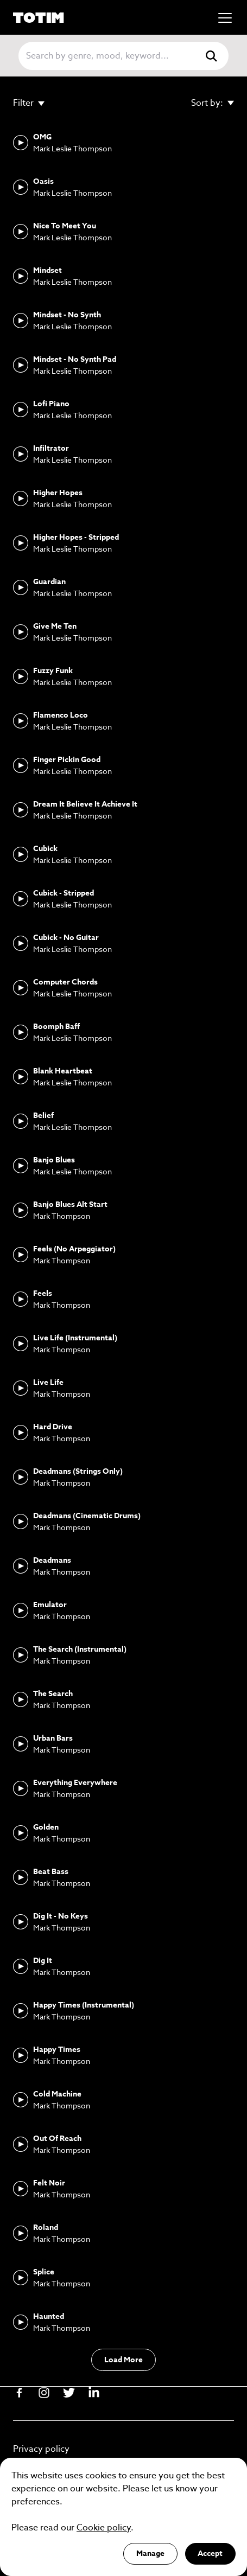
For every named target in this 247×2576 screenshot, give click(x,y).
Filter (29, 102)
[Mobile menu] (225, 18)
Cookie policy (104, 2527)
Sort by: (212, 102)
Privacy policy (41, 2449)
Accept (210, 2553)
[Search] (109, 55)
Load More (123, 2360)
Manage (150, 2553)
